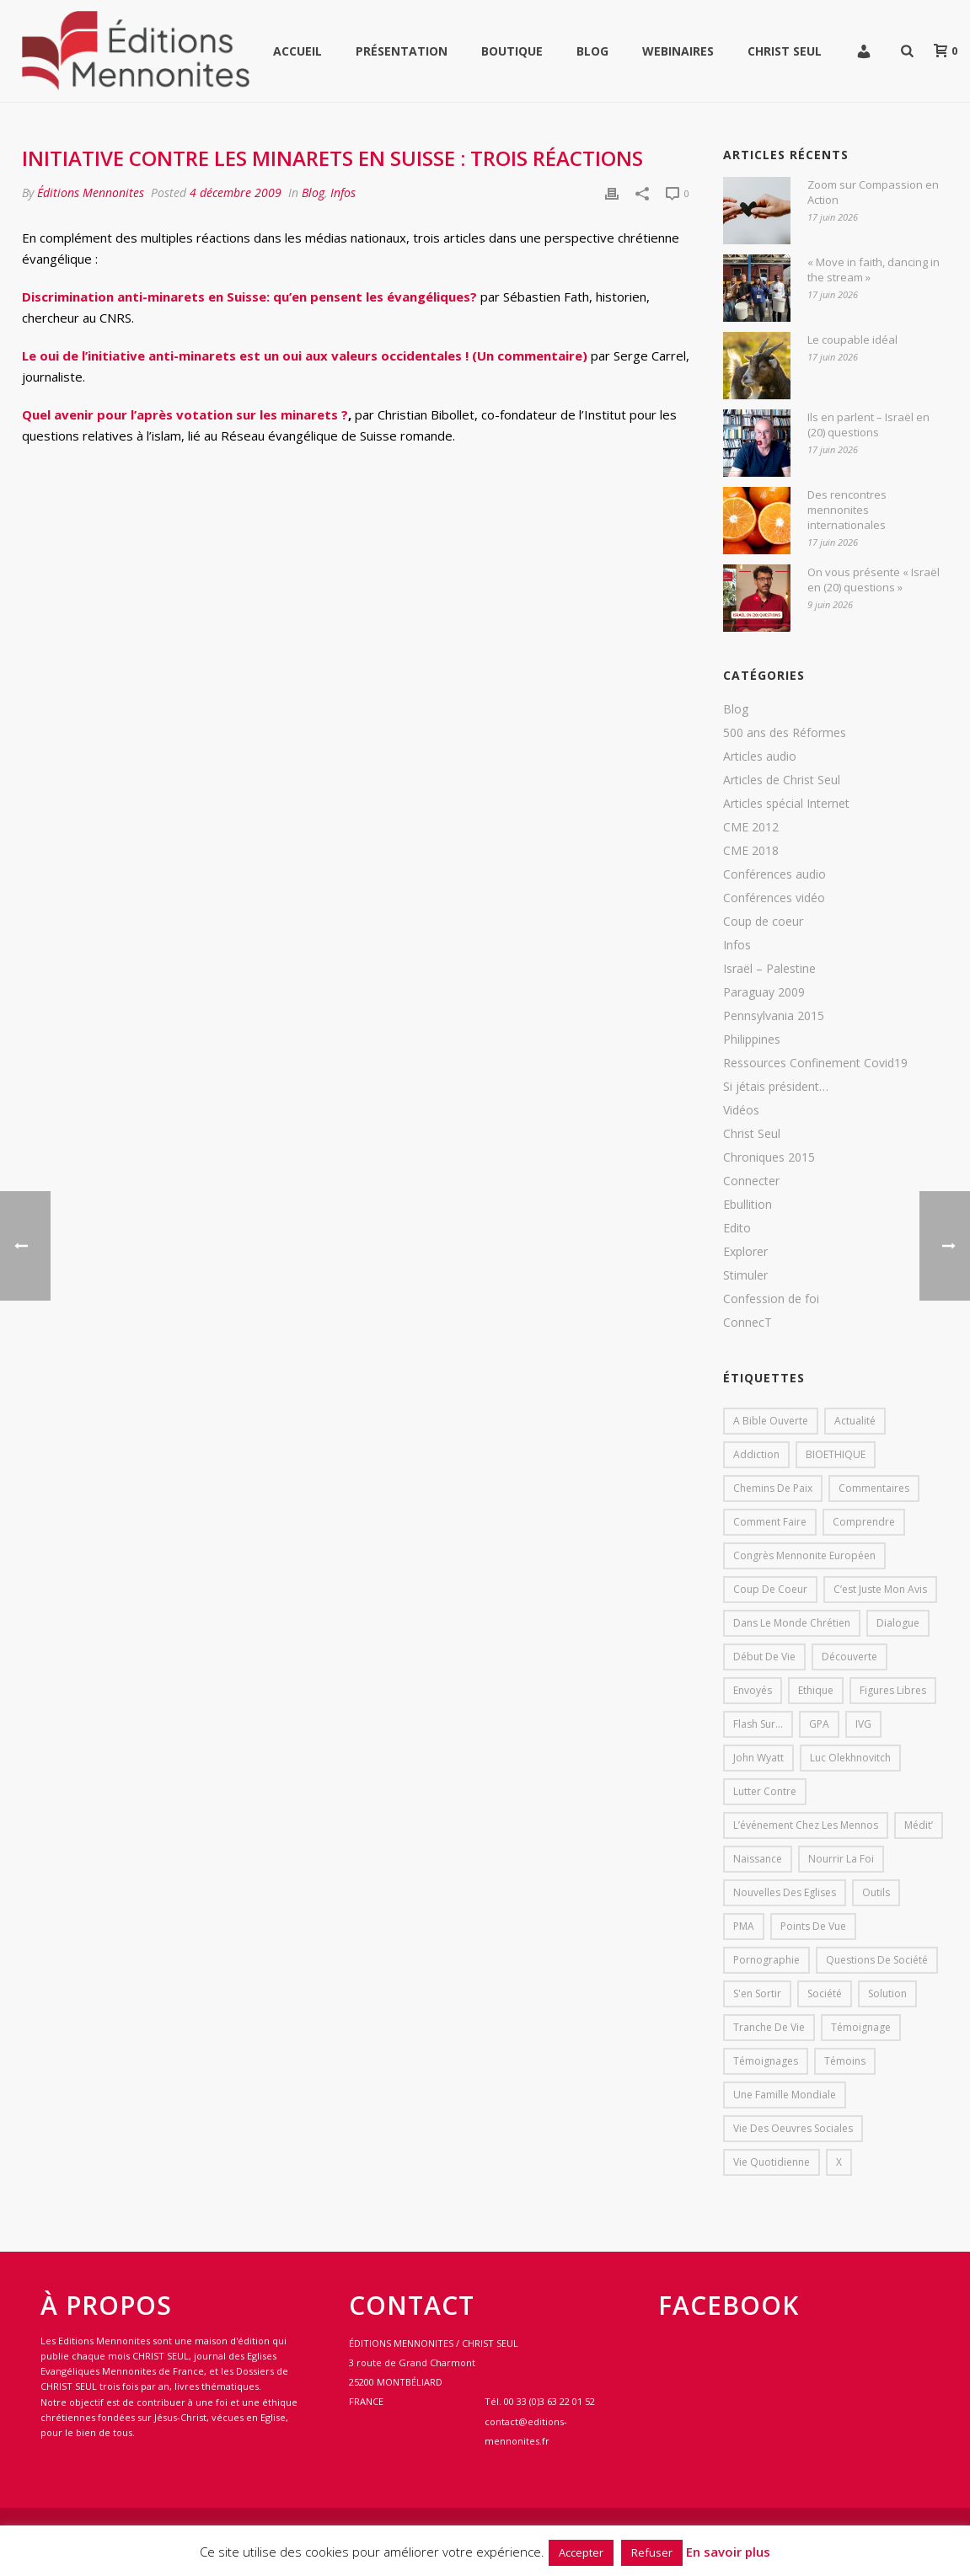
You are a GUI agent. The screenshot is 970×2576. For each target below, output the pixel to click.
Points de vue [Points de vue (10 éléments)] (813, 1926)
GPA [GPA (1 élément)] (819, 1724)
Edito (737, 1228)
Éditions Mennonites (90, 192)
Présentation (401, 51)
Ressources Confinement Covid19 (815, 1063)
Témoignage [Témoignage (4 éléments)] (861, 2027)
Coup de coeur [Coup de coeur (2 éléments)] (770, 1589)
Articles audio (759, 756)
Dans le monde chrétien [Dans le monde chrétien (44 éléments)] (791, 1623)
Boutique (512, 51)
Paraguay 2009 (764, 992)
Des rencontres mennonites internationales (847, 509)
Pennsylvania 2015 (773, 1015)
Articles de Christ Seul (781, 780)
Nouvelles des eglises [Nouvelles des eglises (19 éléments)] (784, 1892)
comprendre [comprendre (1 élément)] (864, 1522)
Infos (343, 192)
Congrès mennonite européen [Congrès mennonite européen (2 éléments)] (804, 1555)
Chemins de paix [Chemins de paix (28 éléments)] (772, 1488)
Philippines (751, 1039)
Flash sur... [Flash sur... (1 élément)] (758, 1724)
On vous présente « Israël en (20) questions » (873, 579)
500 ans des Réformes (784, 732)
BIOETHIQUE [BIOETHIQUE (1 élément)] (835, 1454)
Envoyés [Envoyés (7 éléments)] (752, 1690)
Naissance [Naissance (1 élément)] (757, 1859)
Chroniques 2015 (769, 1157)
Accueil (297, 51)
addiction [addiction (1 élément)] (756, 1454)
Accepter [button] (581, 2552)
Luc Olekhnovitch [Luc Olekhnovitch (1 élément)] (850, 1757)
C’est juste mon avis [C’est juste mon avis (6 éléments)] (880, 1589)
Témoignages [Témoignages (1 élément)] (765, 2061)
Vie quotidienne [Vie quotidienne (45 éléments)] (771, 2162)
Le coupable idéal (852, 339)
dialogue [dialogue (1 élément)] (897, 1623)
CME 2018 (751, 850)
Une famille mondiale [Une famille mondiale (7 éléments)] (784, 2094)
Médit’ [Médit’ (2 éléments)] (918, 1825)
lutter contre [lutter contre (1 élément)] (764, 1791)
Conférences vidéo (774, 898)
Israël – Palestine (769, 968)
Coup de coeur (763, 921)
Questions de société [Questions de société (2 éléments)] (877, 1960)
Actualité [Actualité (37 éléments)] (855, 1421)
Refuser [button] (652, 2552)
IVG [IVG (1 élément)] (863, 1724)
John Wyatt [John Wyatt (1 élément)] (758, 1757)
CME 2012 (751, 827)
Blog (592, 51)
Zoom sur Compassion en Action (873, 192)
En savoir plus (728, 2551)
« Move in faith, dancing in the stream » (873, 269)
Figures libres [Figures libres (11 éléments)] (893, 1690)
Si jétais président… (775, 1086)
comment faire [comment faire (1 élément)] (770, 1522)
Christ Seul (785, 51)
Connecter (751, 1181)
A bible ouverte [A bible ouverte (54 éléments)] (770, 1421)
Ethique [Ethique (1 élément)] (815, 1690)
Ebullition (747, 1204)
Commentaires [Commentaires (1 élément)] (874, 1488)
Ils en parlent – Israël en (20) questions (868, 424)
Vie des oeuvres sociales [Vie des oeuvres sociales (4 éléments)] (793, 2128)
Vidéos (741, 1110)
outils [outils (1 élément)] (876, 1892)
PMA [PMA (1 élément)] (743, 1926)
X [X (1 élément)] (839, 2162)
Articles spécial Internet (786, 803)
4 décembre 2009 (235, 192)
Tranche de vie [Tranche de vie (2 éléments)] (769, 2027)
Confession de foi (771, 1299)
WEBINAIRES (678, 51)
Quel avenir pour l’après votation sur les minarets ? (185, 414)
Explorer (745, 1251)
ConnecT (747, 1322)
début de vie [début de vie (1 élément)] (764, 1656)
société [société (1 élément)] (824, 1993)
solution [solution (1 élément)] (887, 1993)
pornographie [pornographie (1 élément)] (766, 1960)
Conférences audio (774, 874)
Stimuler (745, 1275)
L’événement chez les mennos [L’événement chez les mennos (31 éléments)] (805, 1825)
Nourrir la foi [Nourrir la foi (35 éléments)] (841, 1859)
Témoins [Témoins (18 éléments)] (844, 2061)
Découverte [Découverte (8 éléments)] (849, 1656)
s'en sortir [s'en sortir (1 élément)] (757, 1993)
